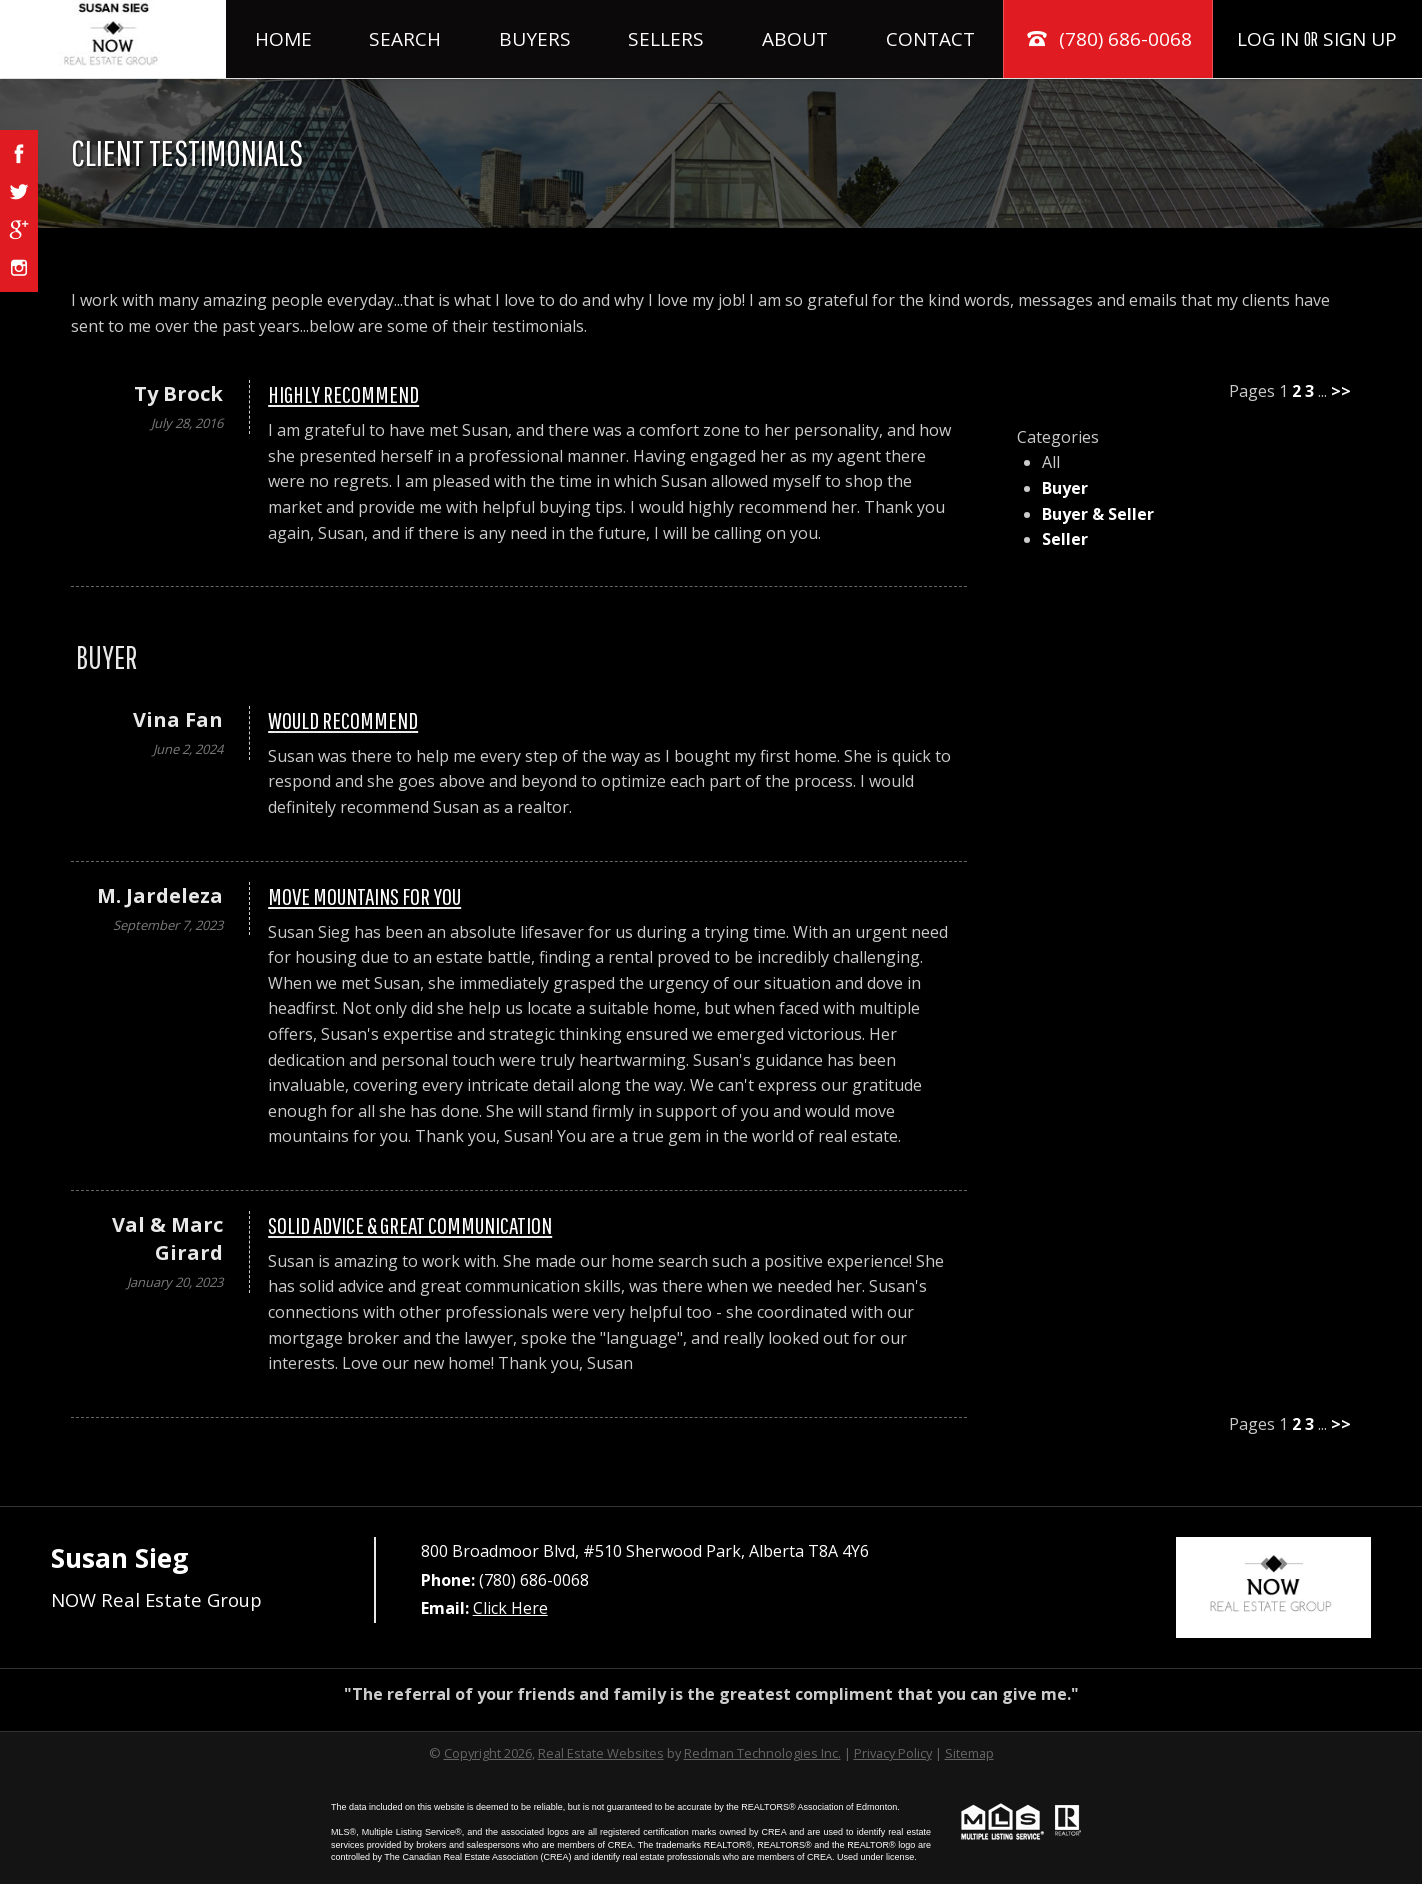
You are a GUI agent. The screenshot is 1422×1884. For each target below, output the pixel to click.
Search (405, 39)
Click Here (510, 1608)
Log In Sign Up (1317, 39)
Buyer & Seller (1098, 514)
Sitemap (969, 1753)
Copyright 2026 (488, 1753)
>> (1341, 391)
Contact (930, 39)
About (795, 39)
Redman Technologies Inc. (762, 1753)
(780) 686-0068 (1108, 39)
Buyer (1065, 488)
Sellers (666, 39)
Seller (1065, 539)
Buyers (535, 39)
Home (283, 39)
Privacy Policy (893, 1753)
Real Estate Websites (601, 1753)
